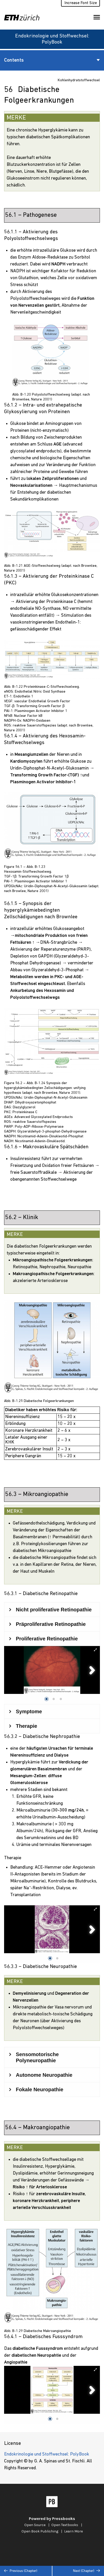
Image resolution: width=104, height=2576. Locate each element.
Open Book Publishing (39, 2531)
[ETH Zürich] (23, 17)
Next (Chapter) (86, 2571)
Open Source (34, 2525)
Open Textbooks (64, 2525)
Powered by (52, 2518)
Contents (52, 60)
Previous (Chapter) (20, 2571)
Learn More (73, 2531)
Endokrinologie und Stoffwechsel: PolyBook (52, 39)
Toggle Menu (97, 18)
